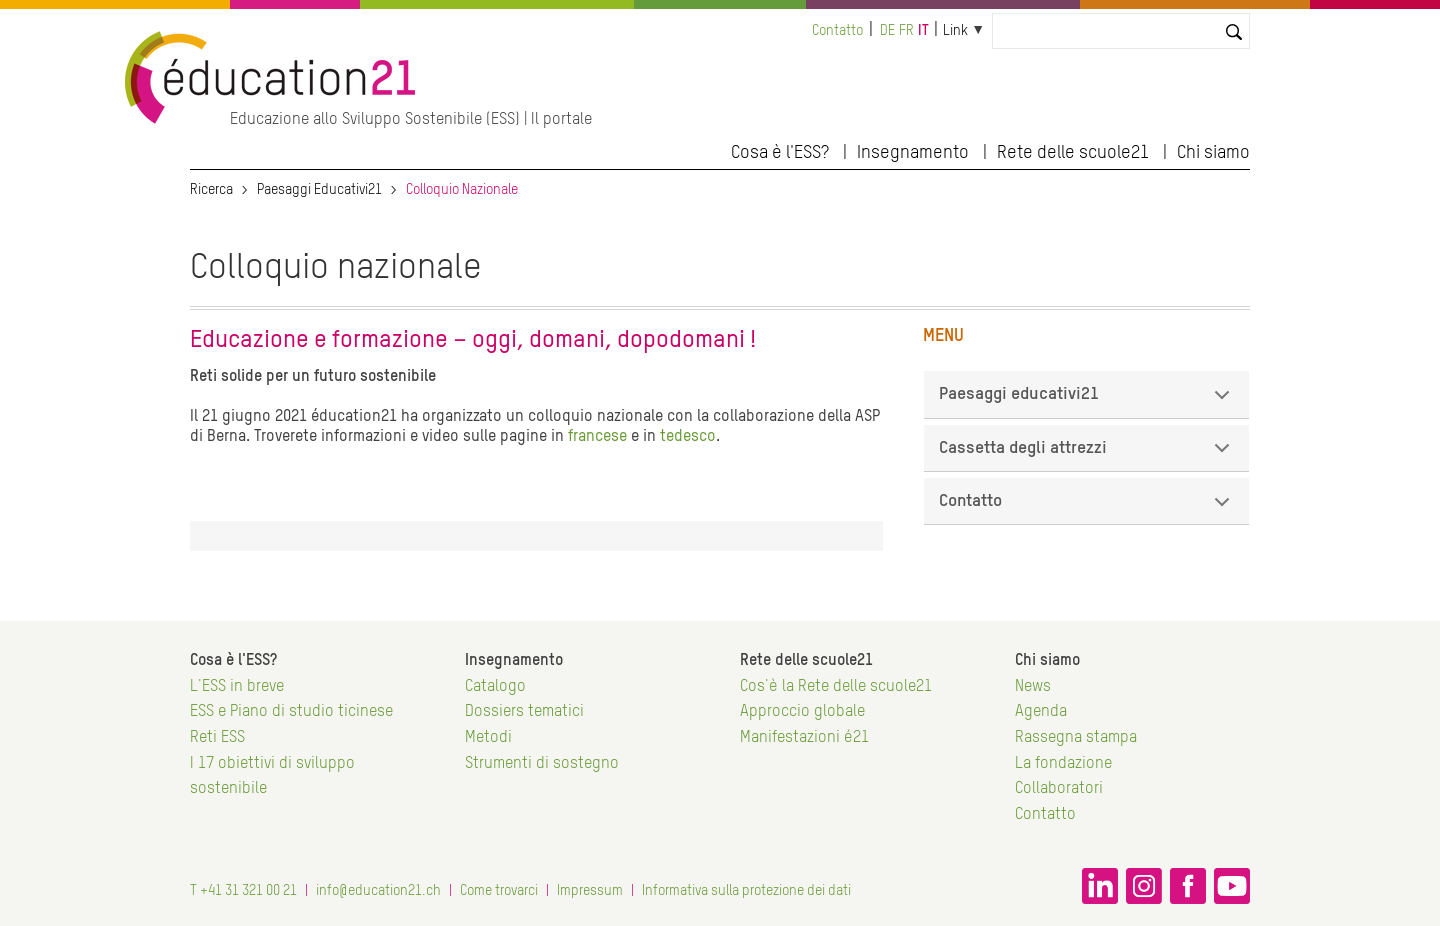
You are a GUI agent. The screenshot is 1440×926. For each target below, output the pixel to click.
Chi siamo (1213, 153)
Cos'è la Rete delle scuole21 (836, 687)
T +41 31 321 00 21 (243, 891)
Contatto (837, 31)
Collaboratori (1059, 789)
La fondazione (1063, 764)
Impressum (590, 891)
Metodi (488, 738)
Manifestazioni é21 (804, 738)
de (887, 31)
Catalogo (495, 687)
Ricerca (211, 190)
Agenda (1041, 712)
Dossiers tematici (524, 712)
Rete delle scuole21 (1073, 153)
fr (906, 31)
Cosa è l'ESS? (780, 153)
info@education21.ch (378, 891)
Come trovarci (499, 891)
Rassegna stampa (1076, 738)
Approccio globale (802, 712)
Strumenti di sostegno (542, 764)
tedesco (688, 437)
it (923, 31)
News (1033, 687)
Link (955, 31)
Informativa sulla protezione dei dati (746, 891)
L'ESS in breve (237, 687)
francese (599, 437)
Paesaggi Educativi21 (319, 190)
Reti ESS (217, 738)
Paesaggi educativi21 (1088, 401)
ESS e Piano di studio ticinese (291, 712)
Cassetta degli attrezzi (1088, 455)
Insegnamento (913, 153)
